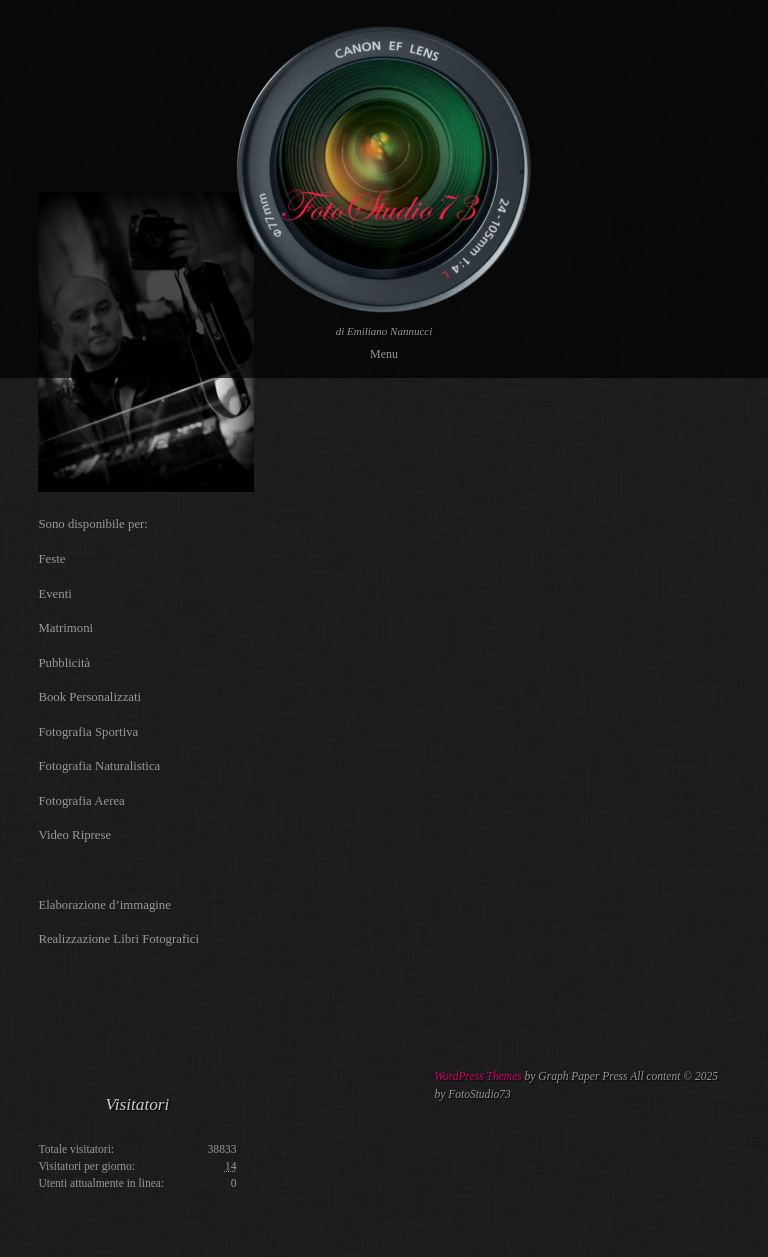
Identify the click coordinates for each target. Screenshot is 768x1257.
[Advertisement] (396, 1118)
